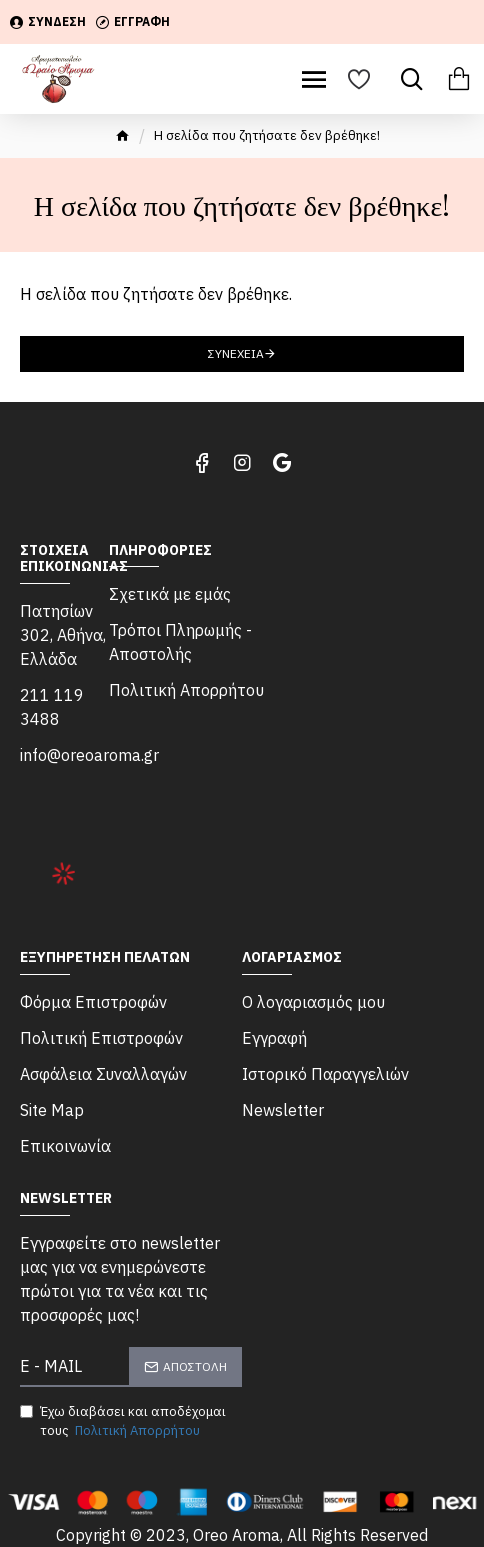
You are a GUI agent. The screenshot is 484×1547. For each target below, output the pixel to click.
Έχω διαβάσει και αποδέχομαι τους (123, 1422)
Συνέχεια (236, 353)
